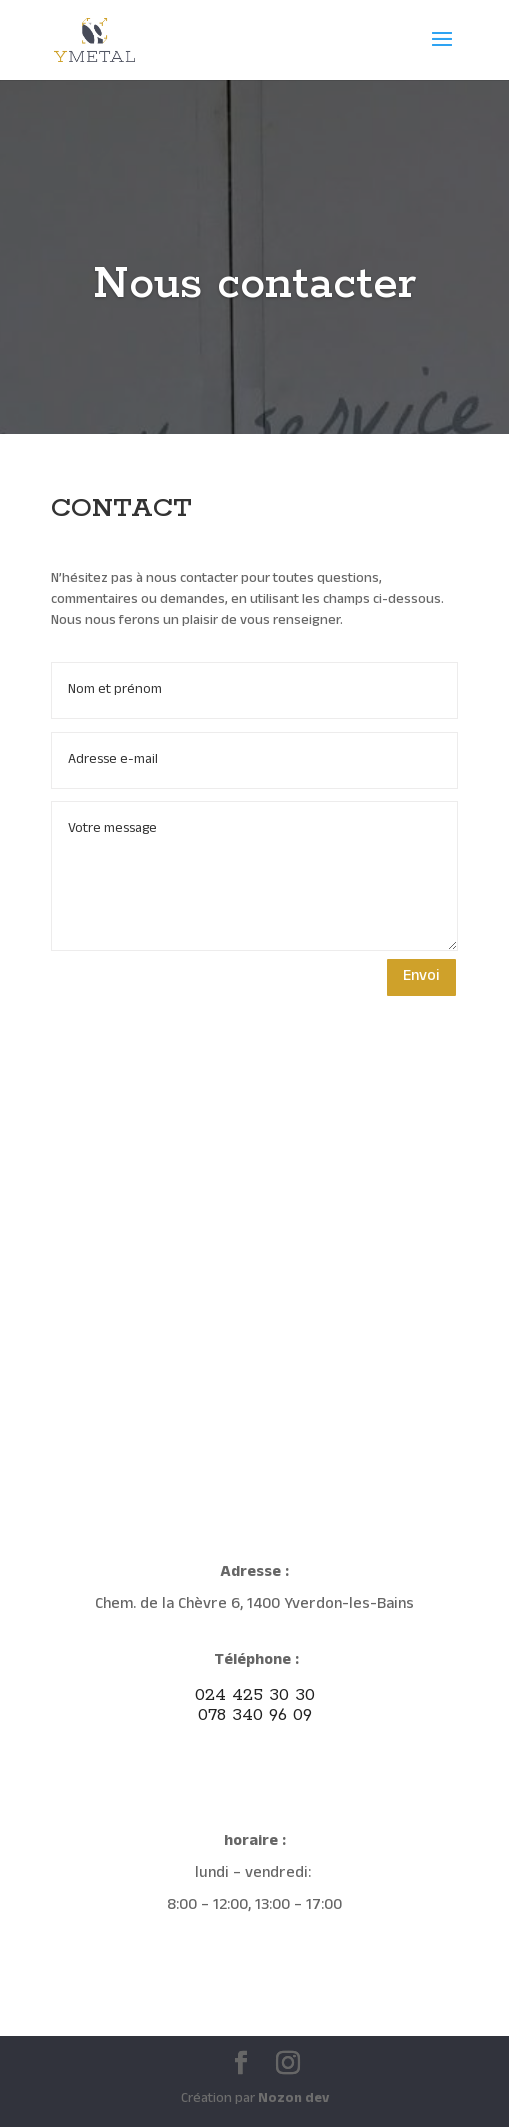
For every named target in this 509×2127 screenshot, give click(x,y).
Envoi (421, 977)
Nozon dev (293, 2099)
